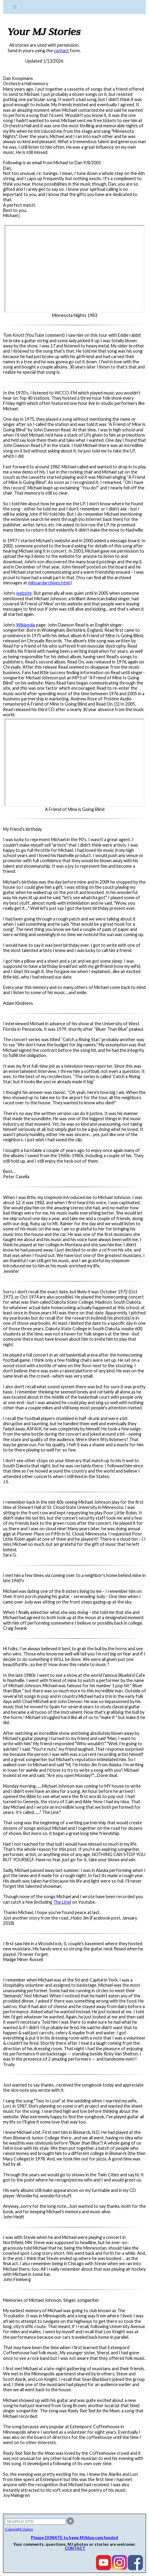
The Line (61, 1902)
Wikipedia (25, 624)
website (24, 593)
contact (61, 50)
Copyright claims (19, 2529)
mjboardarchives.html (49, 582)
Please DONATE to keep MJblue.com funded (74, 2537)
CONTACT (75, 2548)
